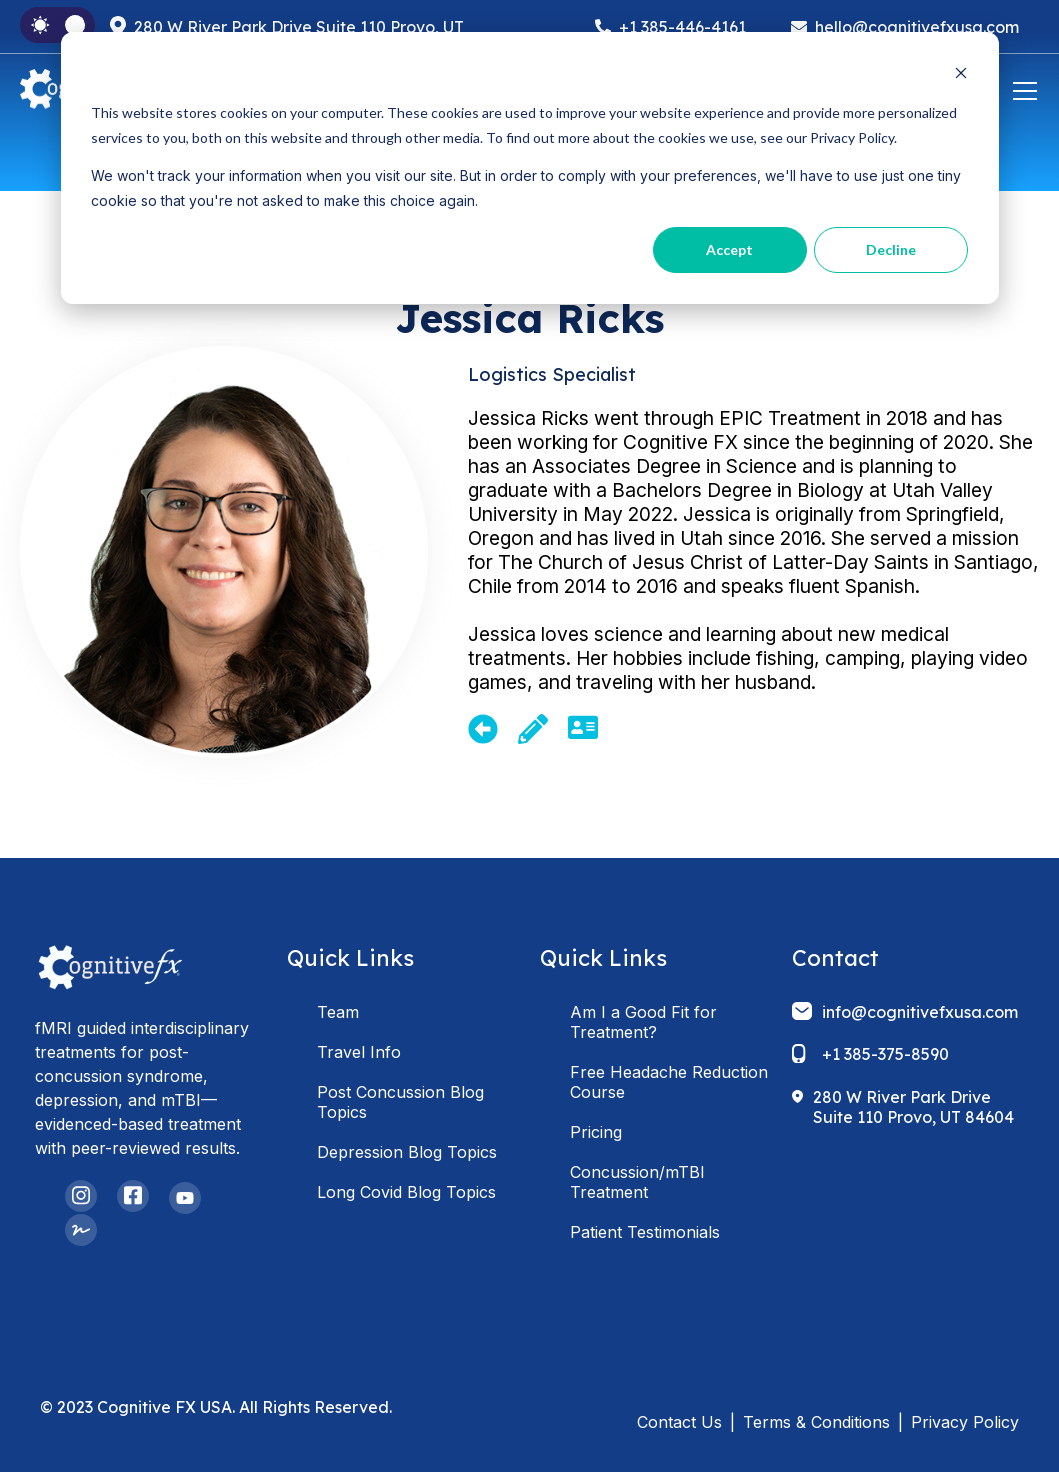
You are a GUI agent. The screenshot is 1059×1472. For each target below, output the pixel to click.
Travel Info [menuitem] (359, 1052)
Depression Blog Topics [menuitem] (407, 1152)
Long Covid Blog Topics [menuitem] (406, 1192)
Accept (729, 249)
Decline (891, 249)
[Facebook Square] (133, 1196)
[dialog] (530, 168)
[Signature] (81, 1230)
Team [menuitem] (338, 1012)
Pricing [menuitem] (596, 1132)
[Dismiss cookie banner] (961, 75)
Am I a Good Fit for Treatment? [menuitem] (643, 1022)
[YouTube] (185, 1198)
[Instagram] (81, 1196)
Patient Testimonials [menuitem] (645, 1232)
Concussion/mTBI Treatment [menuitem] (637, 1182)
